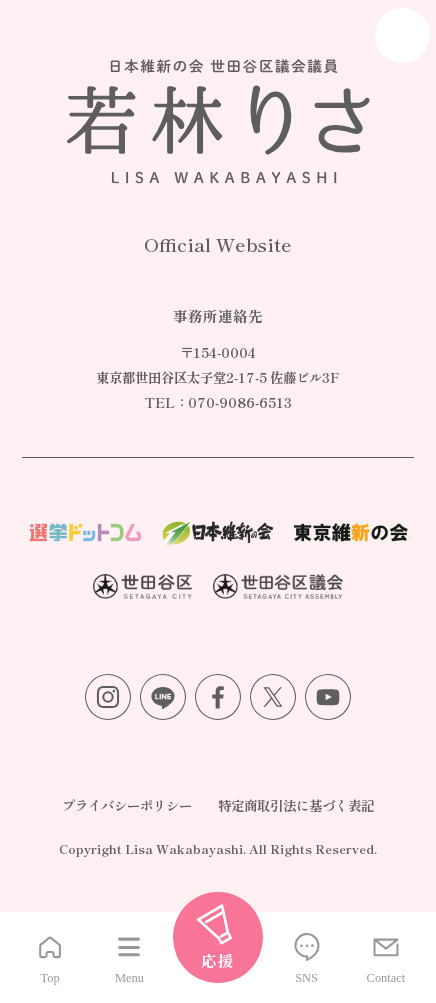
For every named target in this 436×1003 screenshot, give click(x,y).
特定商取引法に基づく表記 (296, 805)
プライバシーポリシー (127, 805)
